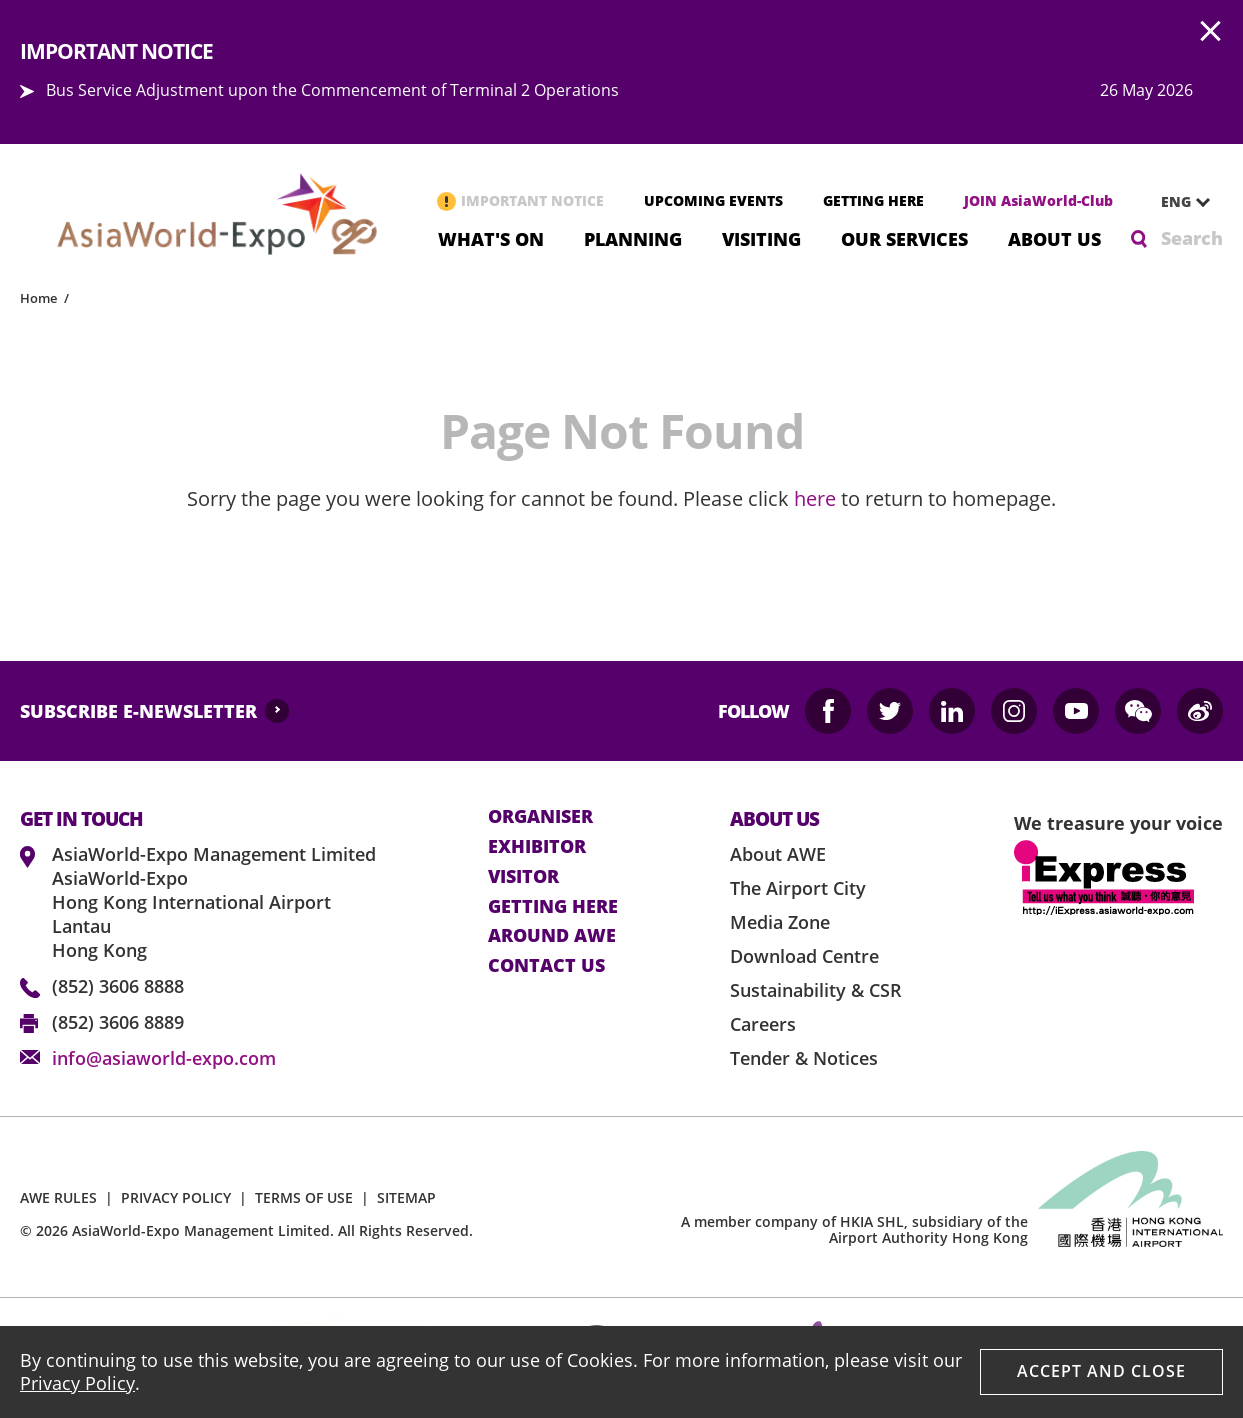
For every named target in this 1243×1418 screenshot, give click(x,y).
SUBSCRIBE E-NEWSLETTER (138, 711)
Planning (633, 237)
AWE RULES (58, 1197)
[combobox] (1178, 202)
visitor (523, 877)
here (815, 498)
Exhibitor (537, 847)
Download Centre (804, 956)
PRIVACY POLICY (176, 1197)
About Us (1054, 237)
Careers (763, 1024)
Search (1192, 238)
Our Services (904, 237)
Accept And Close (1101, 1371)
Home (38, 298)
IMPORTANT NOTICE (532, 200)
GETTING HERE (873, 200)
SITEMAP (406, 1197)
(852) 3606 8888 (118, 986)
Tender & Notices (804, 1058)
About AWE (778, 854)
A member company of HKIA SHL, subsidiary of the (854, 1230)
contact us (546, 966)
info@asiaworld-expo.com (164, 1058)
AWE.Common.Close (1211, 32)
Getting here (553, 907)
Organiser (540, 817)
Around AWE (552, 936)
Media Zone (780, 922)
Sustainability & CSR (816, 990)
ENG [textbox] (1176, 201)
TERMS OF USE (304, 1197)
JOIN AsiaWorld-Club (1038, 200)
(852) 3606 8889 (118, 1022)
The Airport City (798, 888)
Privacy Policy (77, 1383)
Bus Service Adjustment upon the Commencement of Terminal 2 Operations (332, 90)
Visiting (761, 237)
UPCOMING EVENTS (713, 200)
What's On (491, 237)
